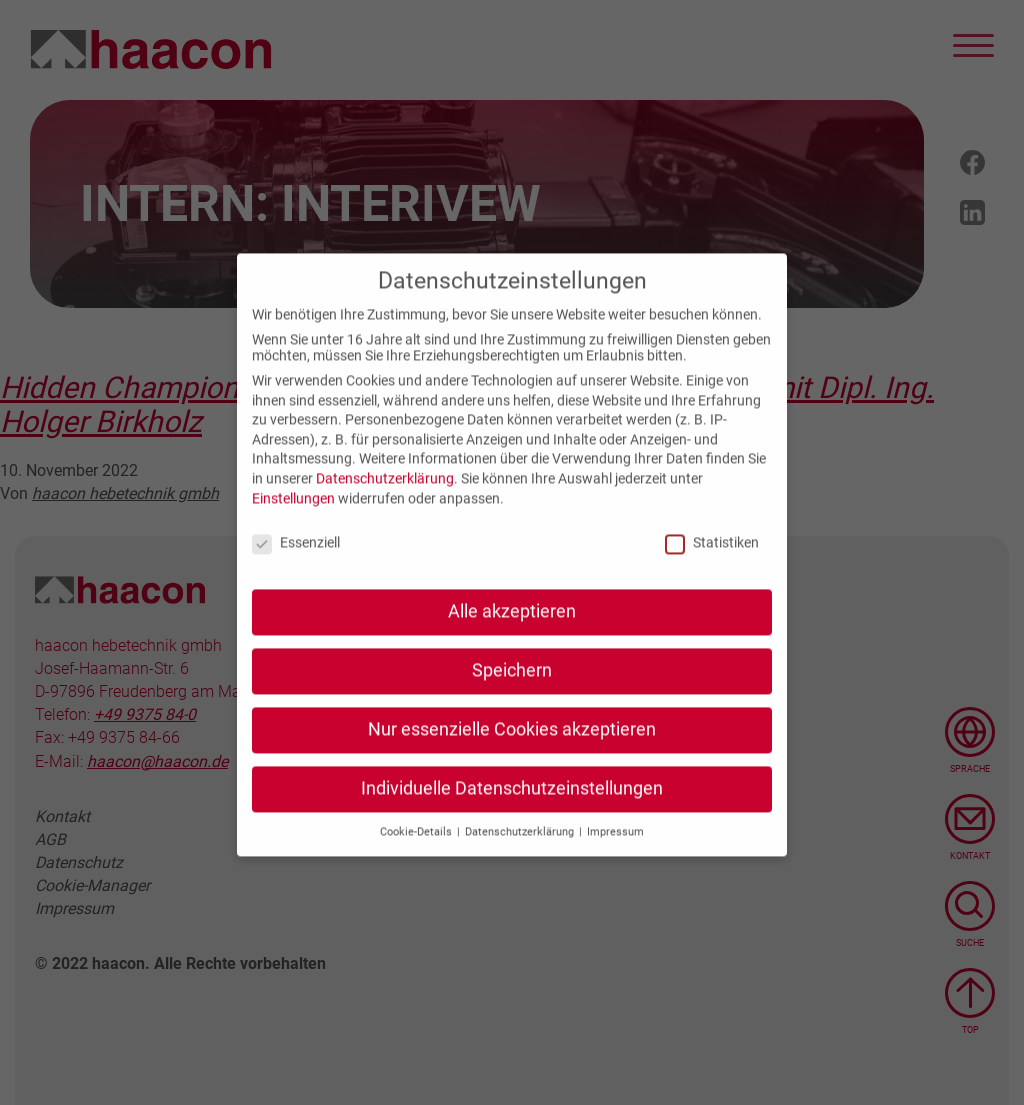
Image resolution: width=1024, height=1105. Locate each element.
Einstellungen (293, 513)
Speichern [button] (512, 686)
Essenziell (296, 558)
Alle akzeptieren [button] (512, 627)
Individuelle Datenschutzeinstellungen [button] (512, 803)
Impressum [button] (615, 846)
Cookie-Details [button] (417, 846)
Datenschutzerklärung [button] (521, 846)
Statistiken (712, 558)
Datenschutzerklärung (385, 493)
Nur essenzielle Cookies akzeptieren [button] (512, 744)
